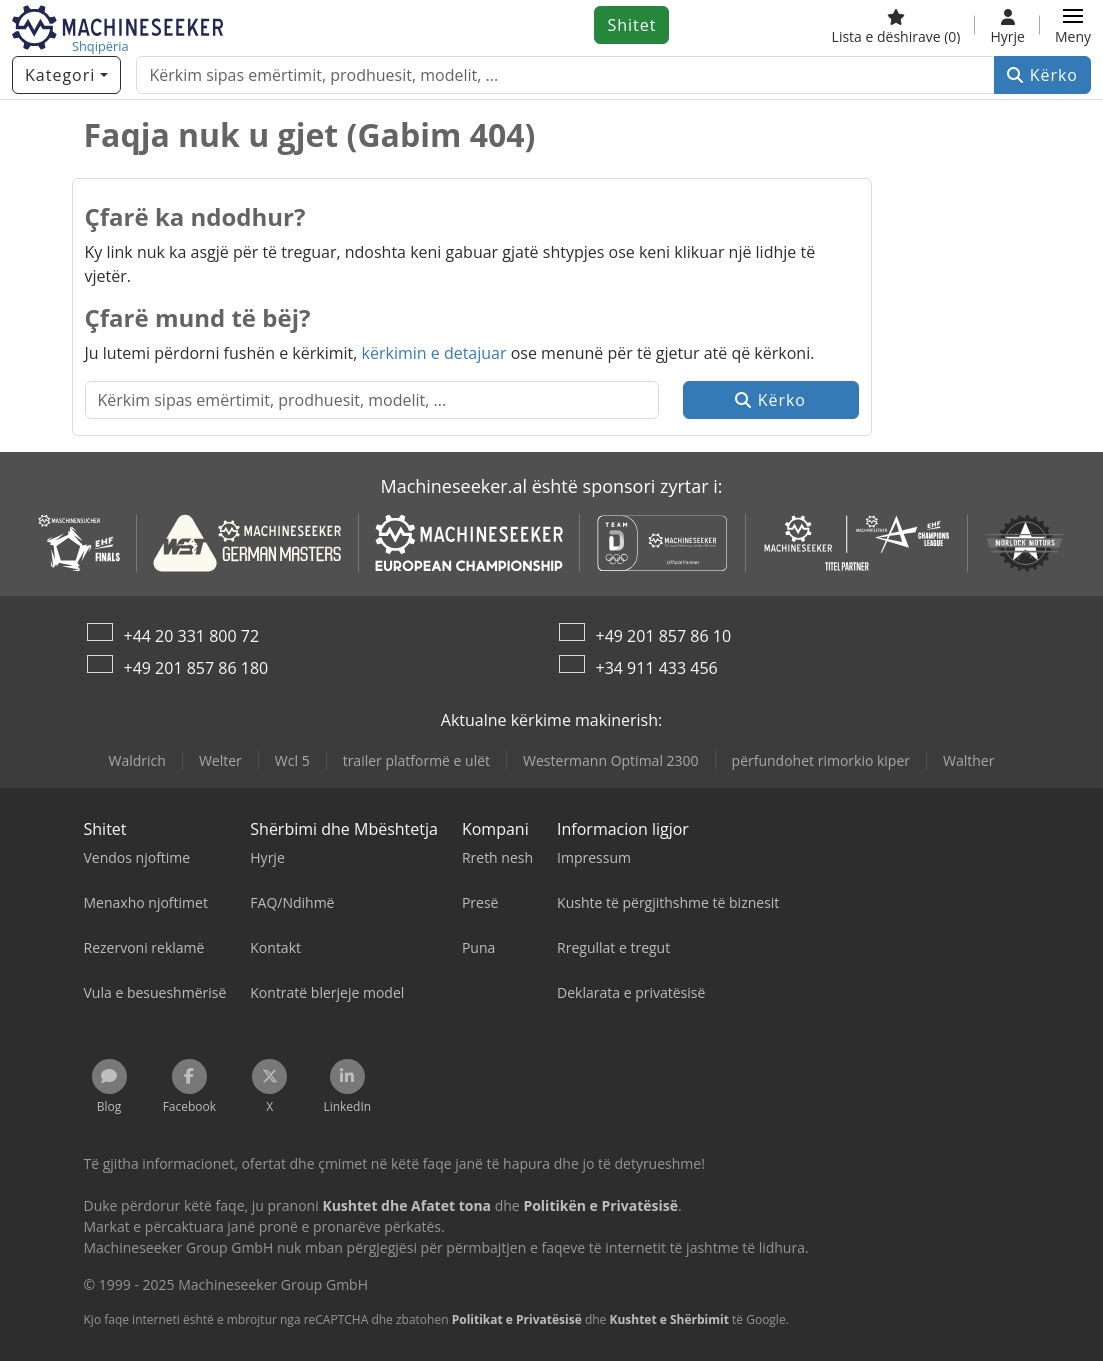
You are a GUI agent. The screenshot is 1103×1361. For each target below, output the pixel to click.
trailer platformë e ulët (416, 760)
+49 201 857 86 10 (664, 636)
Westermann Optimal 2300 (611, 760)
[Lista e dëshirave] (896, 25)
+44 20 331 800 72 (192, 636)
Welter (220, 760)
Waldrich (137, 760)
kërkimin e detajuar (434, 353)
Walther (968, 760)
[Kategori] (66, 75)
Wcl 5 (292, 760)
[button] (1073, 25)
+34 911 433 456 (657, 668)
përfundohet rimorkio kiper (821, 760)
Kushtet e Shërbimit (668, 1319)
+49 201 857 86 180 (196, 668)
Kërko (1042, 75)
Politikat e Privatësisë (517, 1319)
